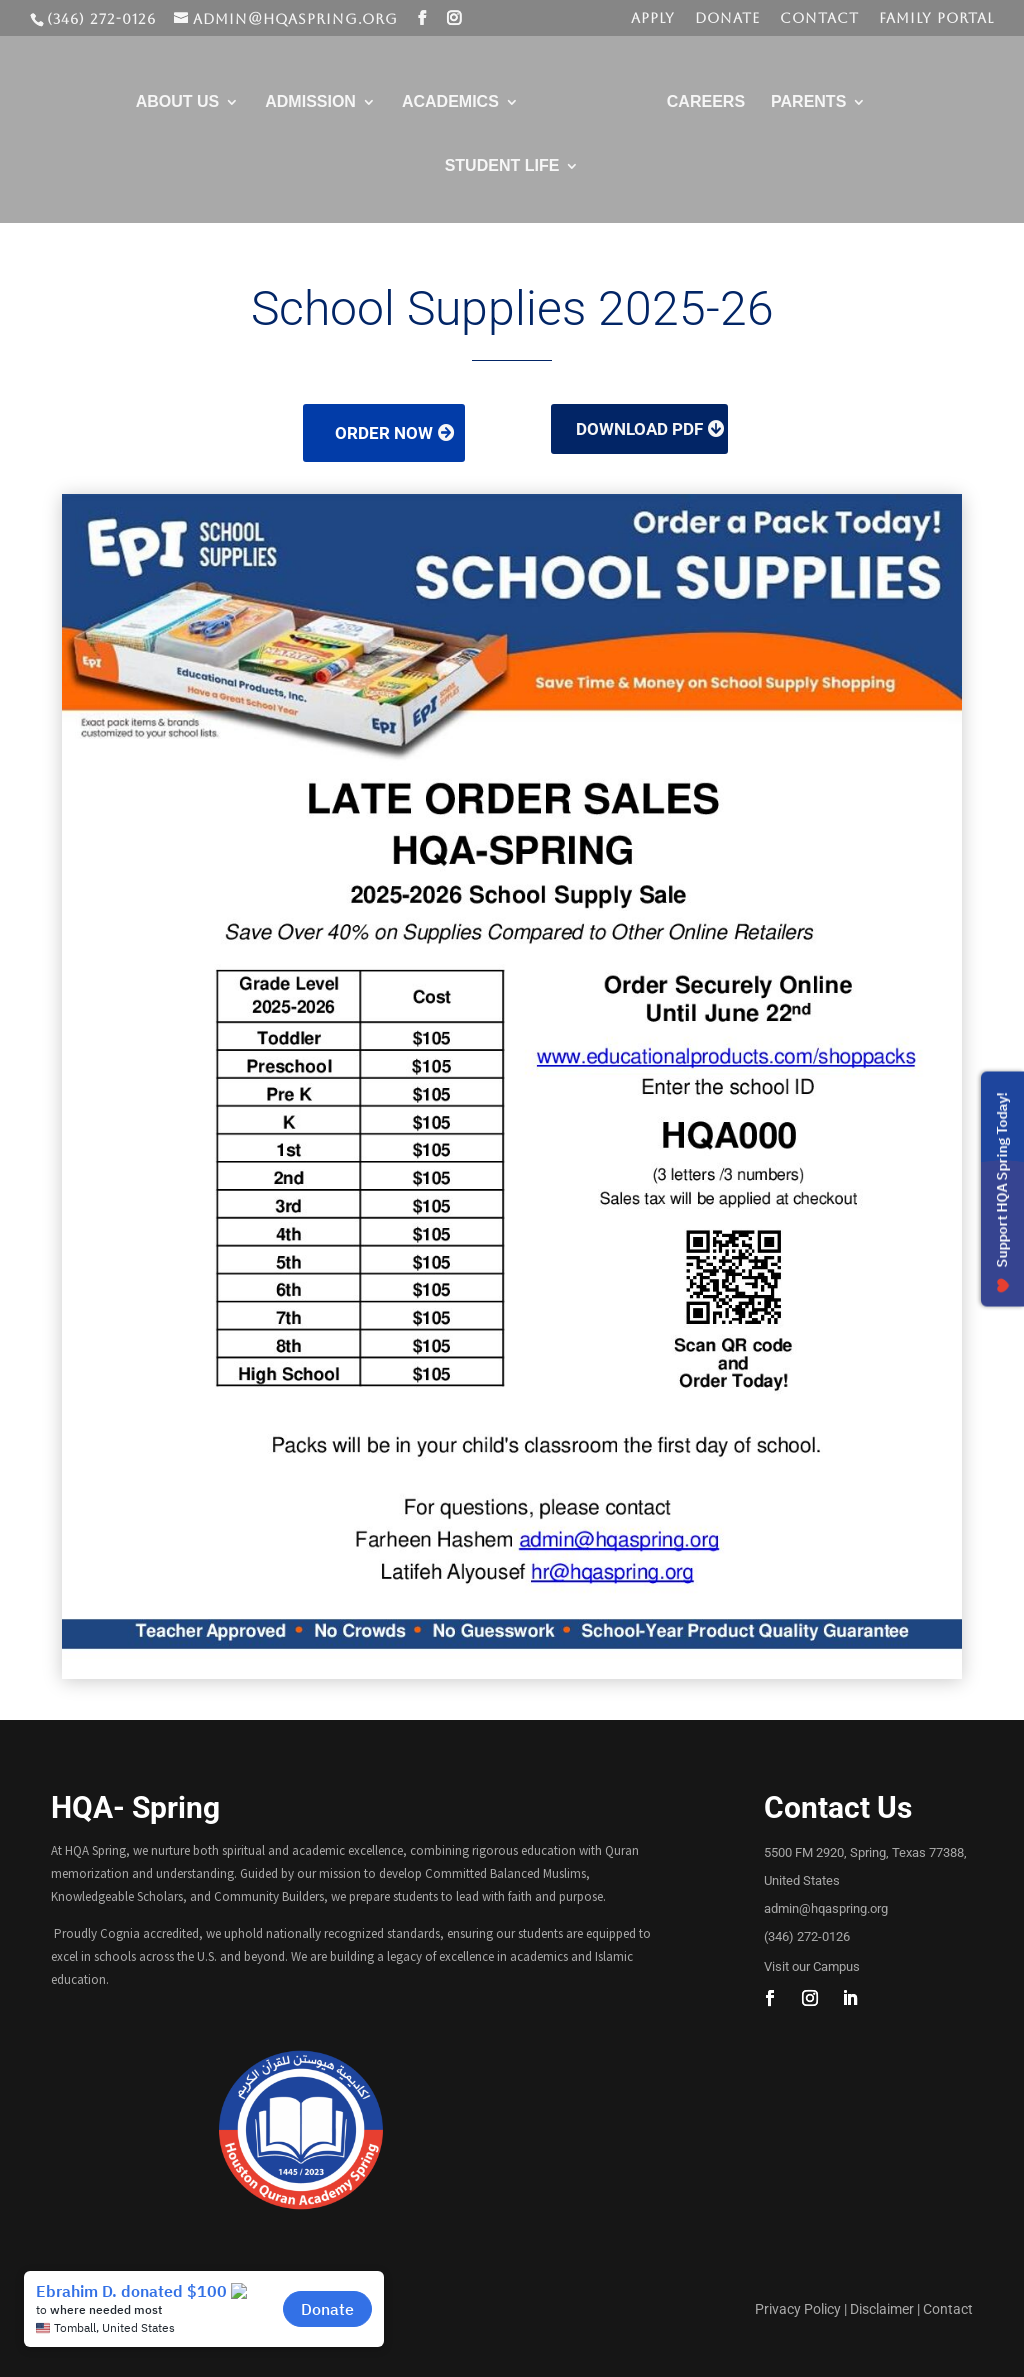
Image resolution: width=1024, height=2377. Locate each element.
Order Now (384, 433)
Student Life (502, 166)
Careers (706, 102)
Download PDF (639, 429)
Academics (450, 102)
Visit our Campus (812, 1966)
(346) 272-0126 (807, 1936)
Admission (310, 102)
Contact (819, 18)
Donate (727, 18)
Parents (808, 102)
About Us (178, 102)
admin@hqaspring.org (826, 1908)
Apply (653, 18)
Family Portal (936, 18)
